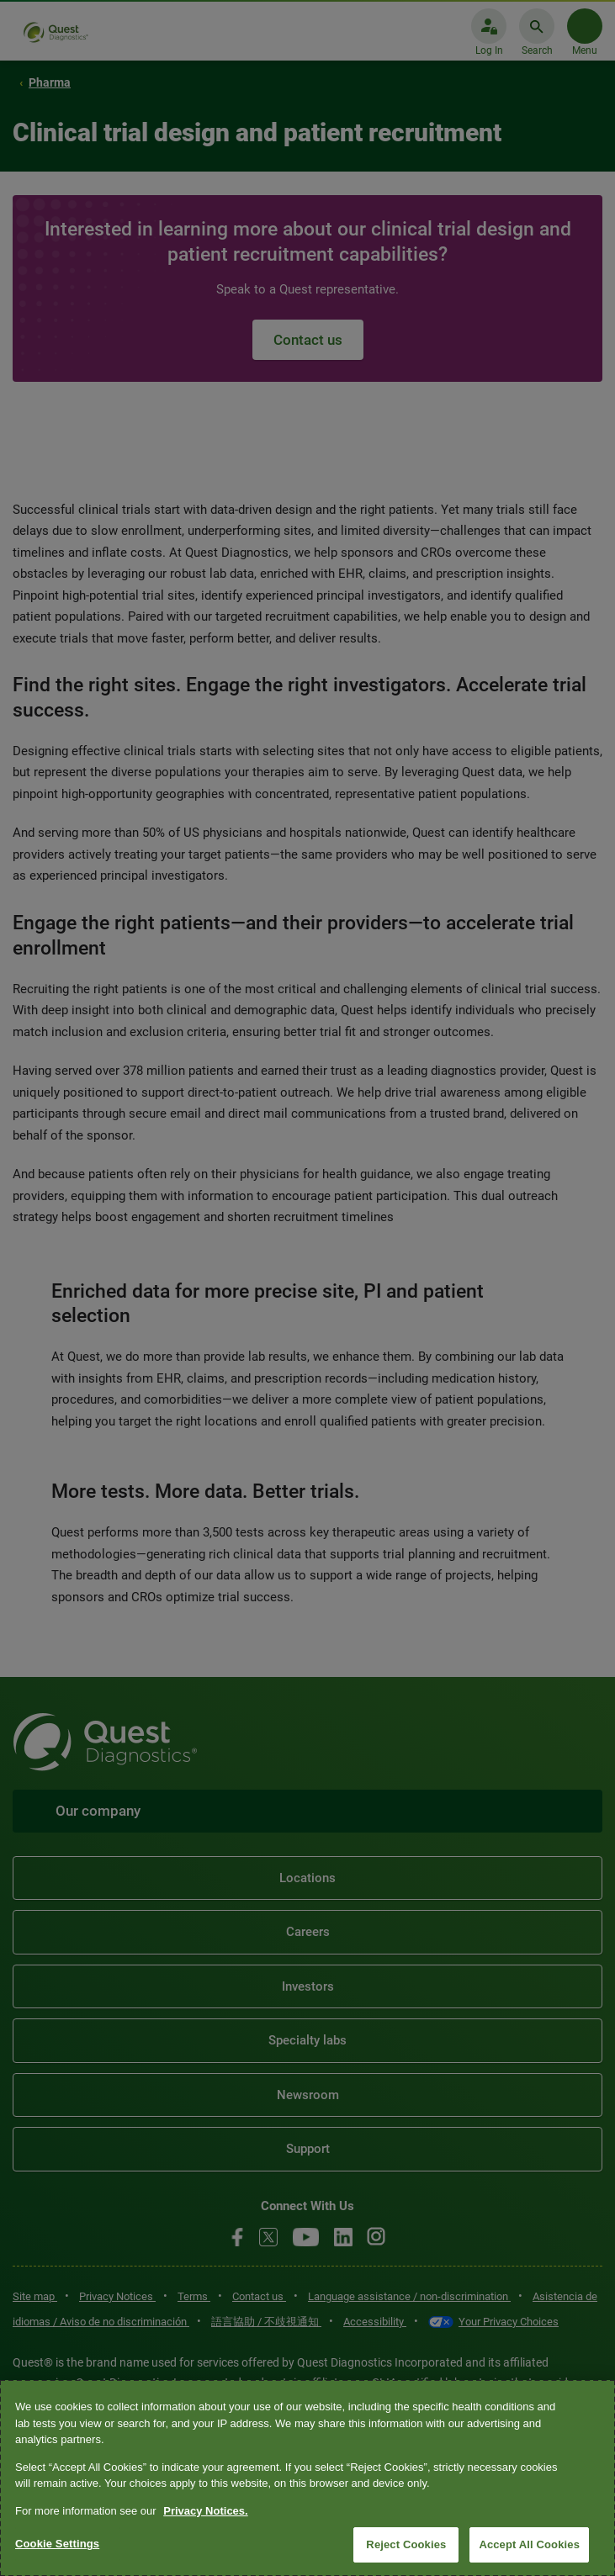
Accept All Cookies (529, 2544)
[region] (307, 2478)
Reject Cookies (406, 2544)
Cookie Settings (57, 2543)
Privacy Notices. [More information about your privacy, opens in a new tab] (205, 2511)
